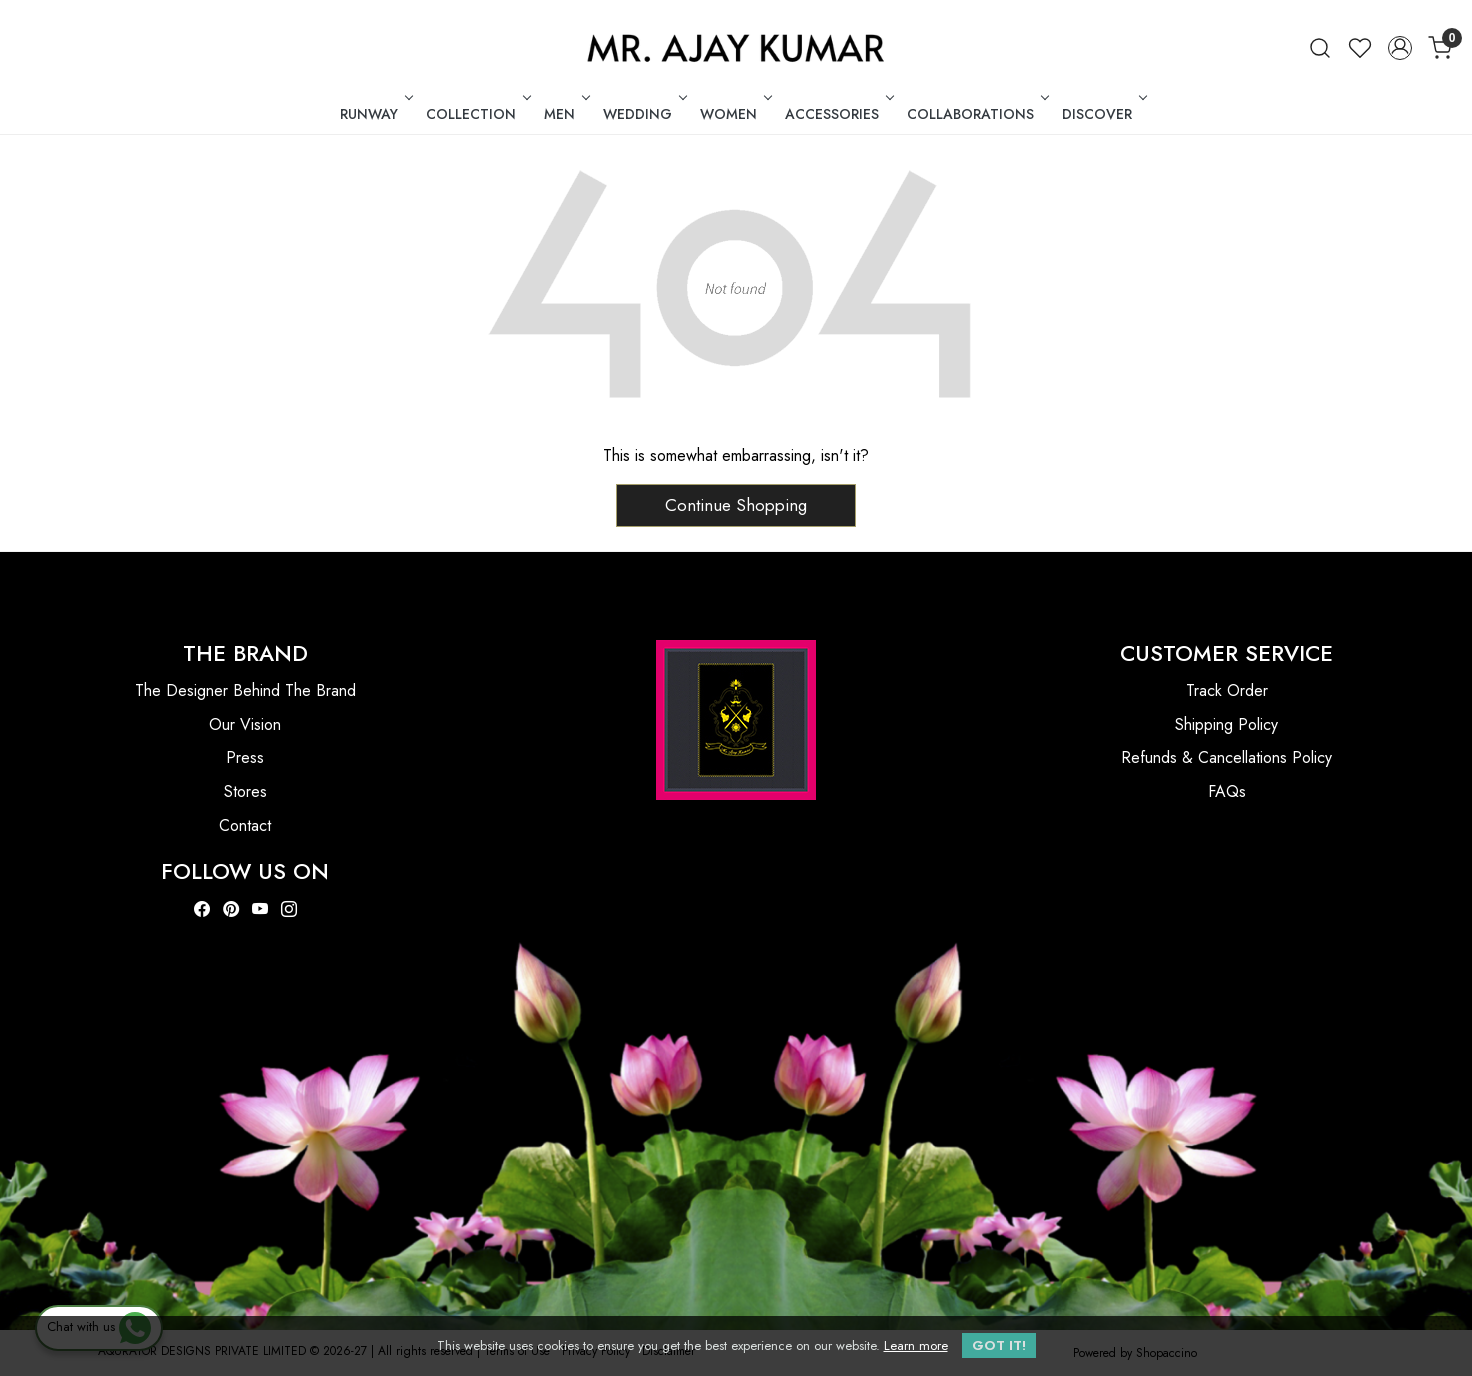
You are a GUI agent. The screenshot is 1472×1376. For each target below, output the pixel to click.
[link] (1320, 47)
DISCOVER (1102, 114)
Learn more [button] (916, 1345)
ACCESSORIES (837, 114)
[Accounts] (1400, 48)
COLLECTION (476, 114)
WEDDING (643, 114)
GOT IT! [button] (999, 1345)
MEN (565, 114)
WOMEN (734, 114)
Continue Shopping (736, 505)
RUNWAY (374, 114)
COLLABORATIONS (976, 114)
